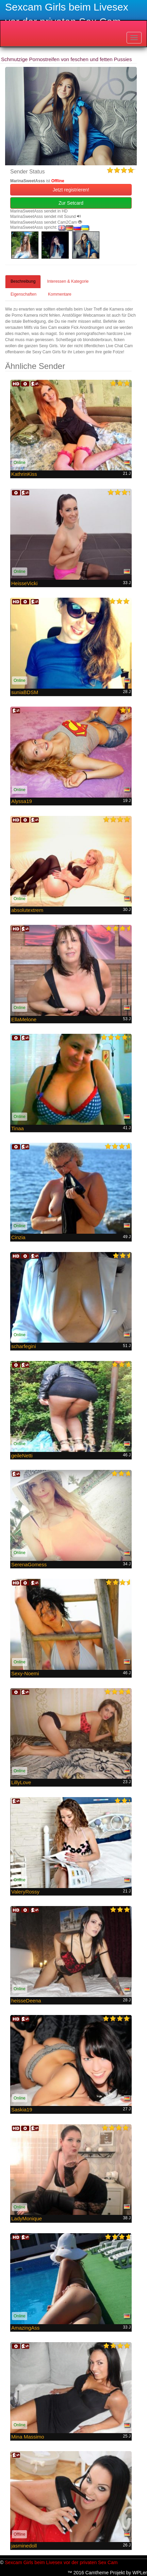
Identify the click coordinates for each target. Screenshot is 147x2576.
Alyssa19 (21, 801)
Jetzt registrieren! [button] (71, 189)
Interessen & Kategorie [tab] (67, 281)
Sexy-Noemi (25, 1673)
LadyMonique (26, 2218)
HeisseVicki (24, 583)
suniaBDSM (24, 692)
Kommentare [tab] (59, 294)
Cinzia (18, 1237)
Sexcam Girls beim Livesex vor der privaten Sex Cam (61, 2562)
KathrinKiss (24, 474)
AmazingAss (25, 2328)
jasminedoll (24, 2546)
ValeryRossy (25, 1891)
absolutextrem (27, 910)
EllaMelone (23, 1019)
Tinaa (17, 1128)
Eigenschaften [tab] (23, 294)
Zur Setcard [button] (71, 203)
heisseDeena (26, 2000)
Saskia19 (21, 2109)
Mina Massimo (27, 2437)
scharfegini (23, 1346)
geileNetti (22, 1455)
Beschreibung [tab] (23, 281)
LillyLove (21, 1782)
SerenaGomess (29, 1564)
